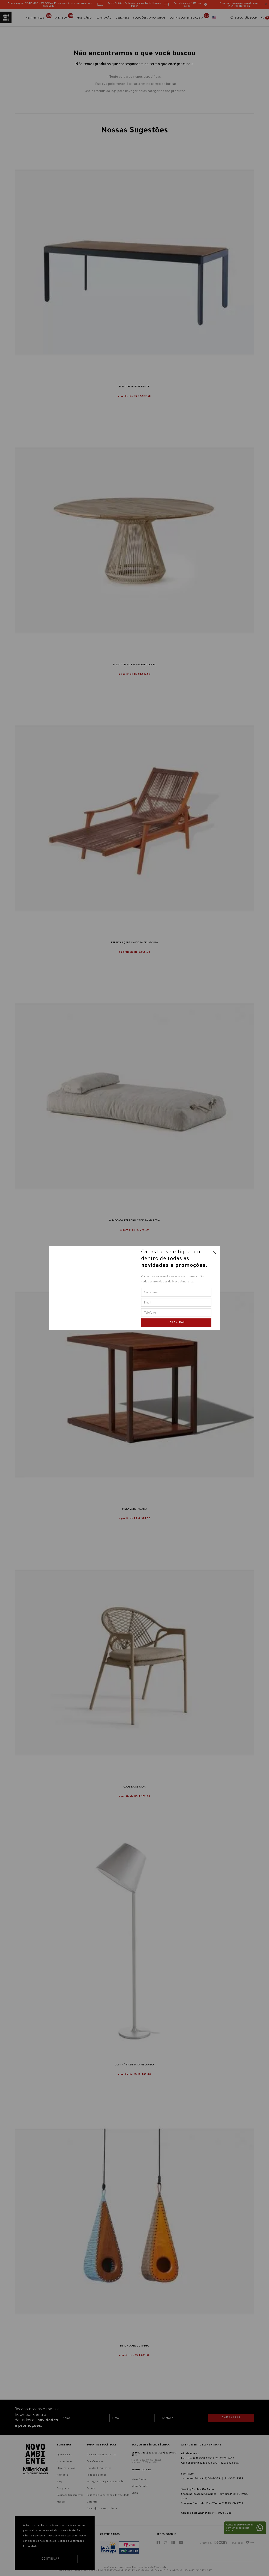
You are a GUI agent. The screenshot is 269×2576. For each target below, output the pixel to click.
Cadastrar (176, 1322)
